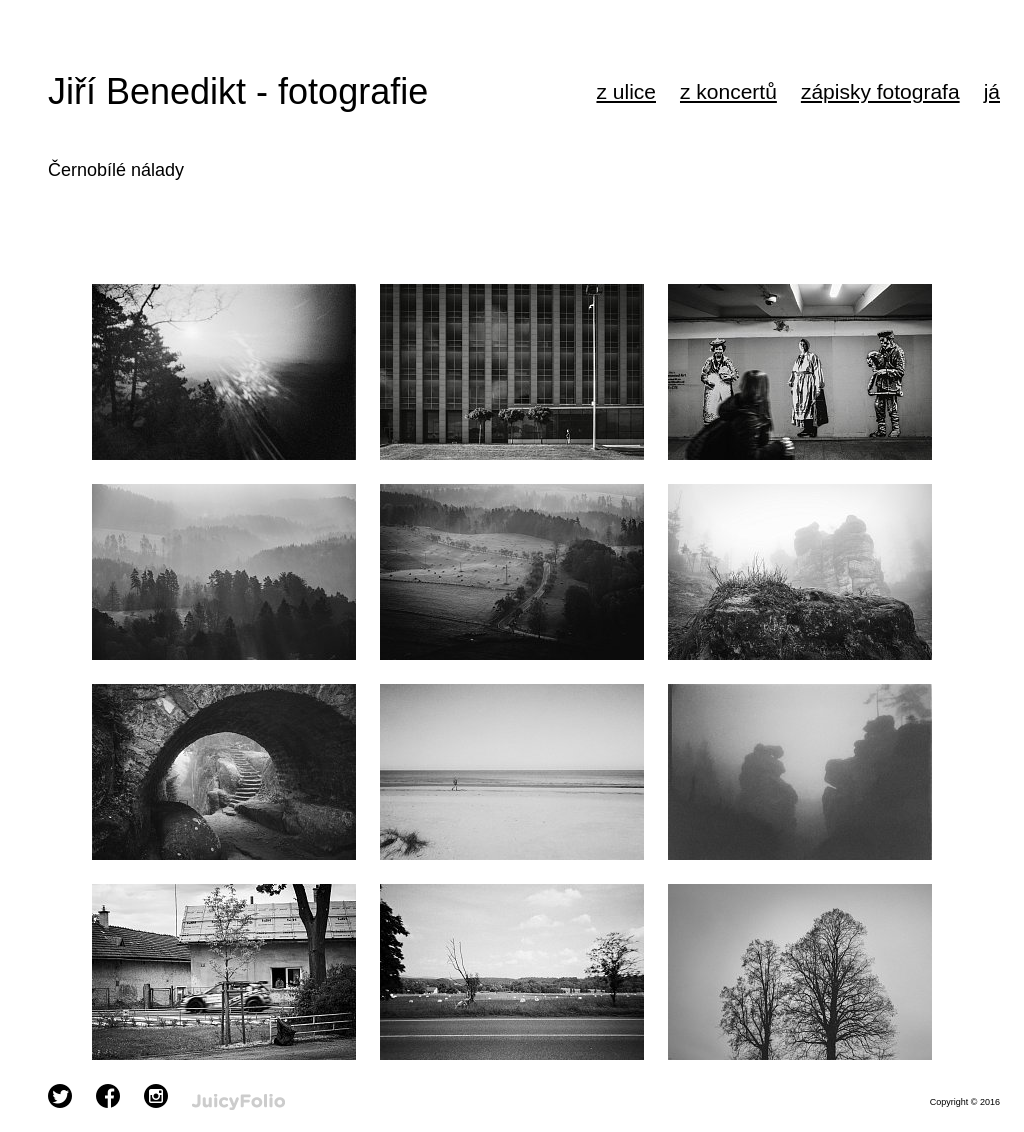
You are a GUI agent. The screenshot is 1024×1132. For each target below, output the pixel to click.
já (992, 91)
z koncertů (728, 91)
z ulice (626, 91)
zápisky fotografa (880, 91)
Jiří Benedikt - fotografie (238, 91)
